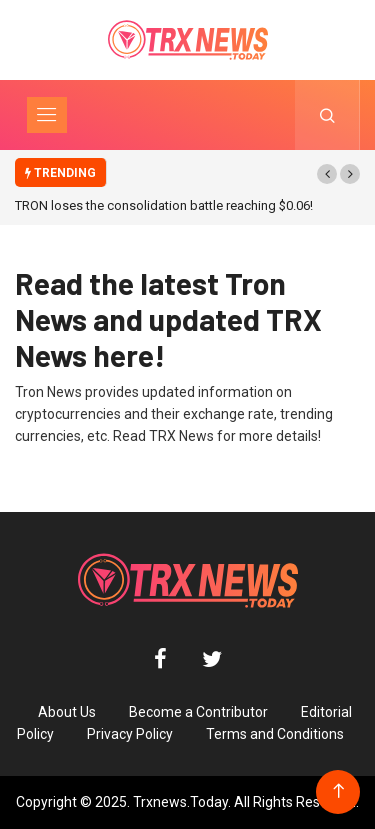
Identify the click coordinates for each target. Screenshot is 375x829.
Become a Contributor (198, 712)
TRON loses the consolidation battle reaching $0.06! (164, 205)
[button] (327, 174)
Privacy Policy (130, 734)
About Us (67, 712)
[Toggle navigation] (47, 115)
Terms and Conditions (275, 734)
